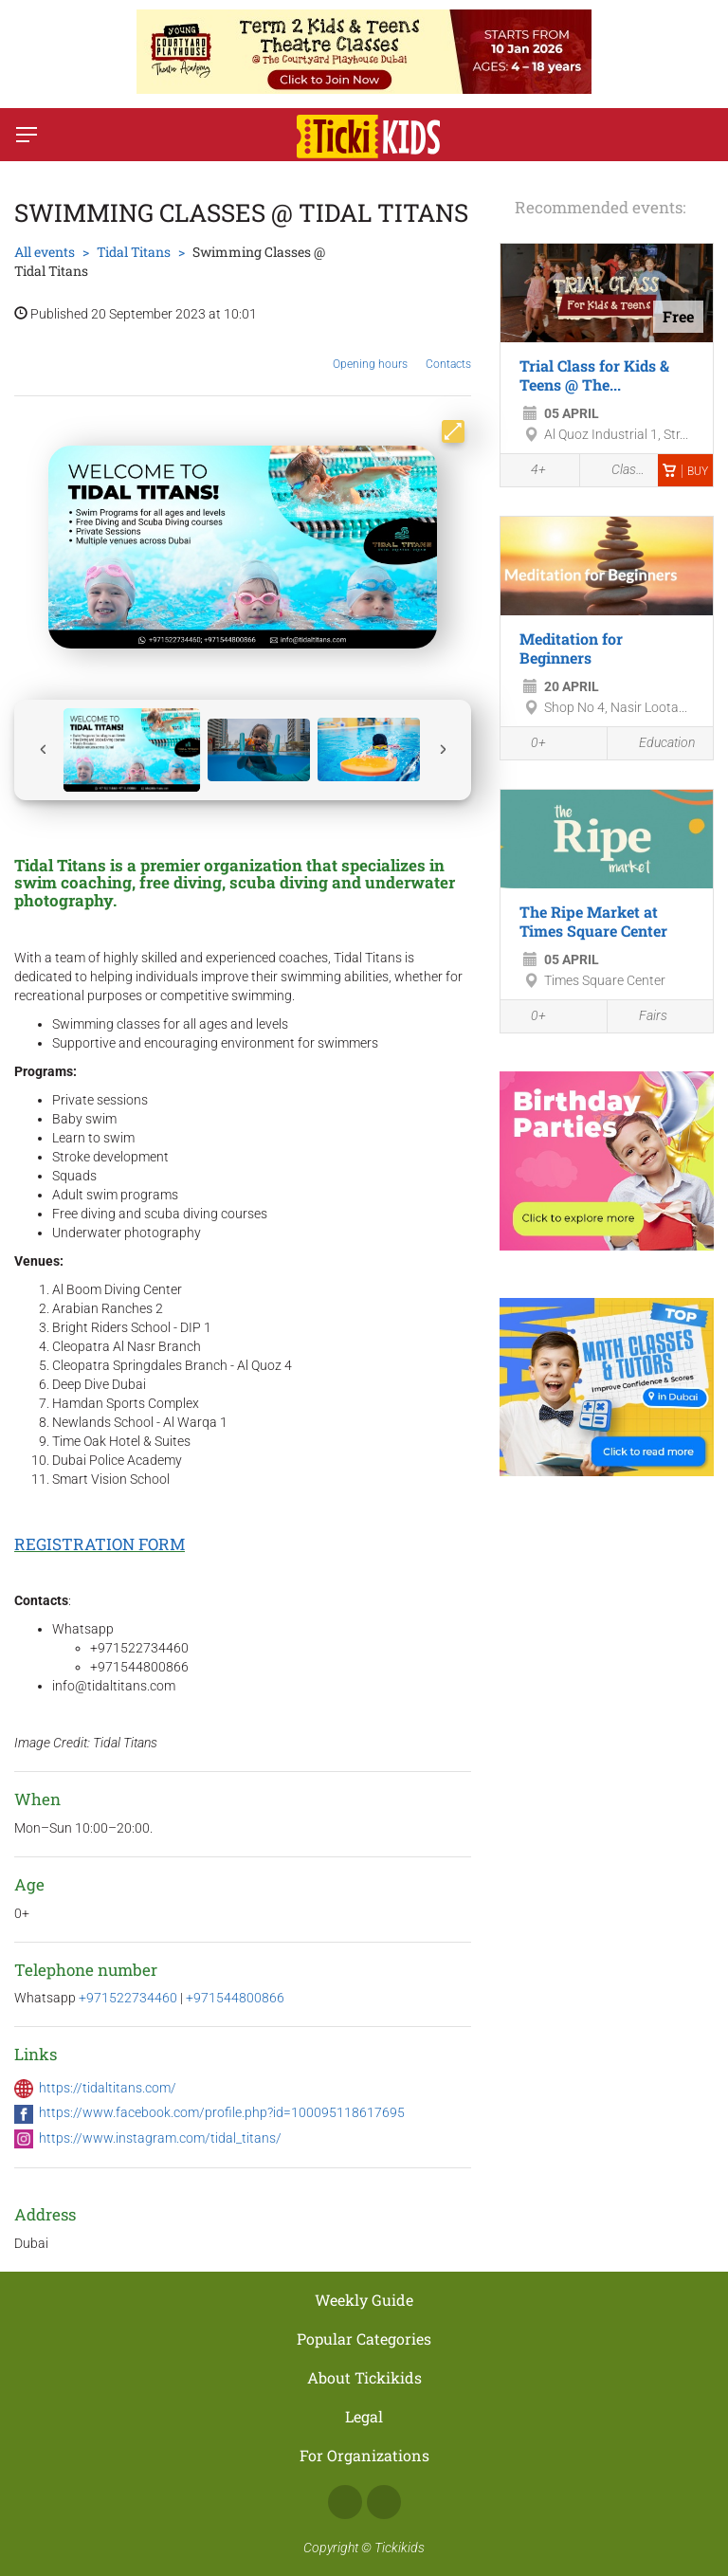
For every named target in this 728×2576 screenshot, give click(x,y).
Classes (619, 470)
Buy (685, 471)
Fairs (642, 1017)
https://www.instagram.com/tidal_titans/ (160, 2138)
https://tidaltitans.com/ (107, 2087)
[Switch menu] (26, 134)
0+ (528, 744)
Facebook (345, 2502)
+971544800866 (235, 1997)
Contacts (448, 350)
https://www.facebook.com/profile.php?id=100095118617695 (222, 2112)
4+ (528, 471)
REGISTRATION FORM (99, 1544)
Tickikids (399, 2547)
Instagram (384, 2502)
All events (44, 252)
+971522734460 (129, 1997)
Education (656, 744)
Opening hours (370, 350)
